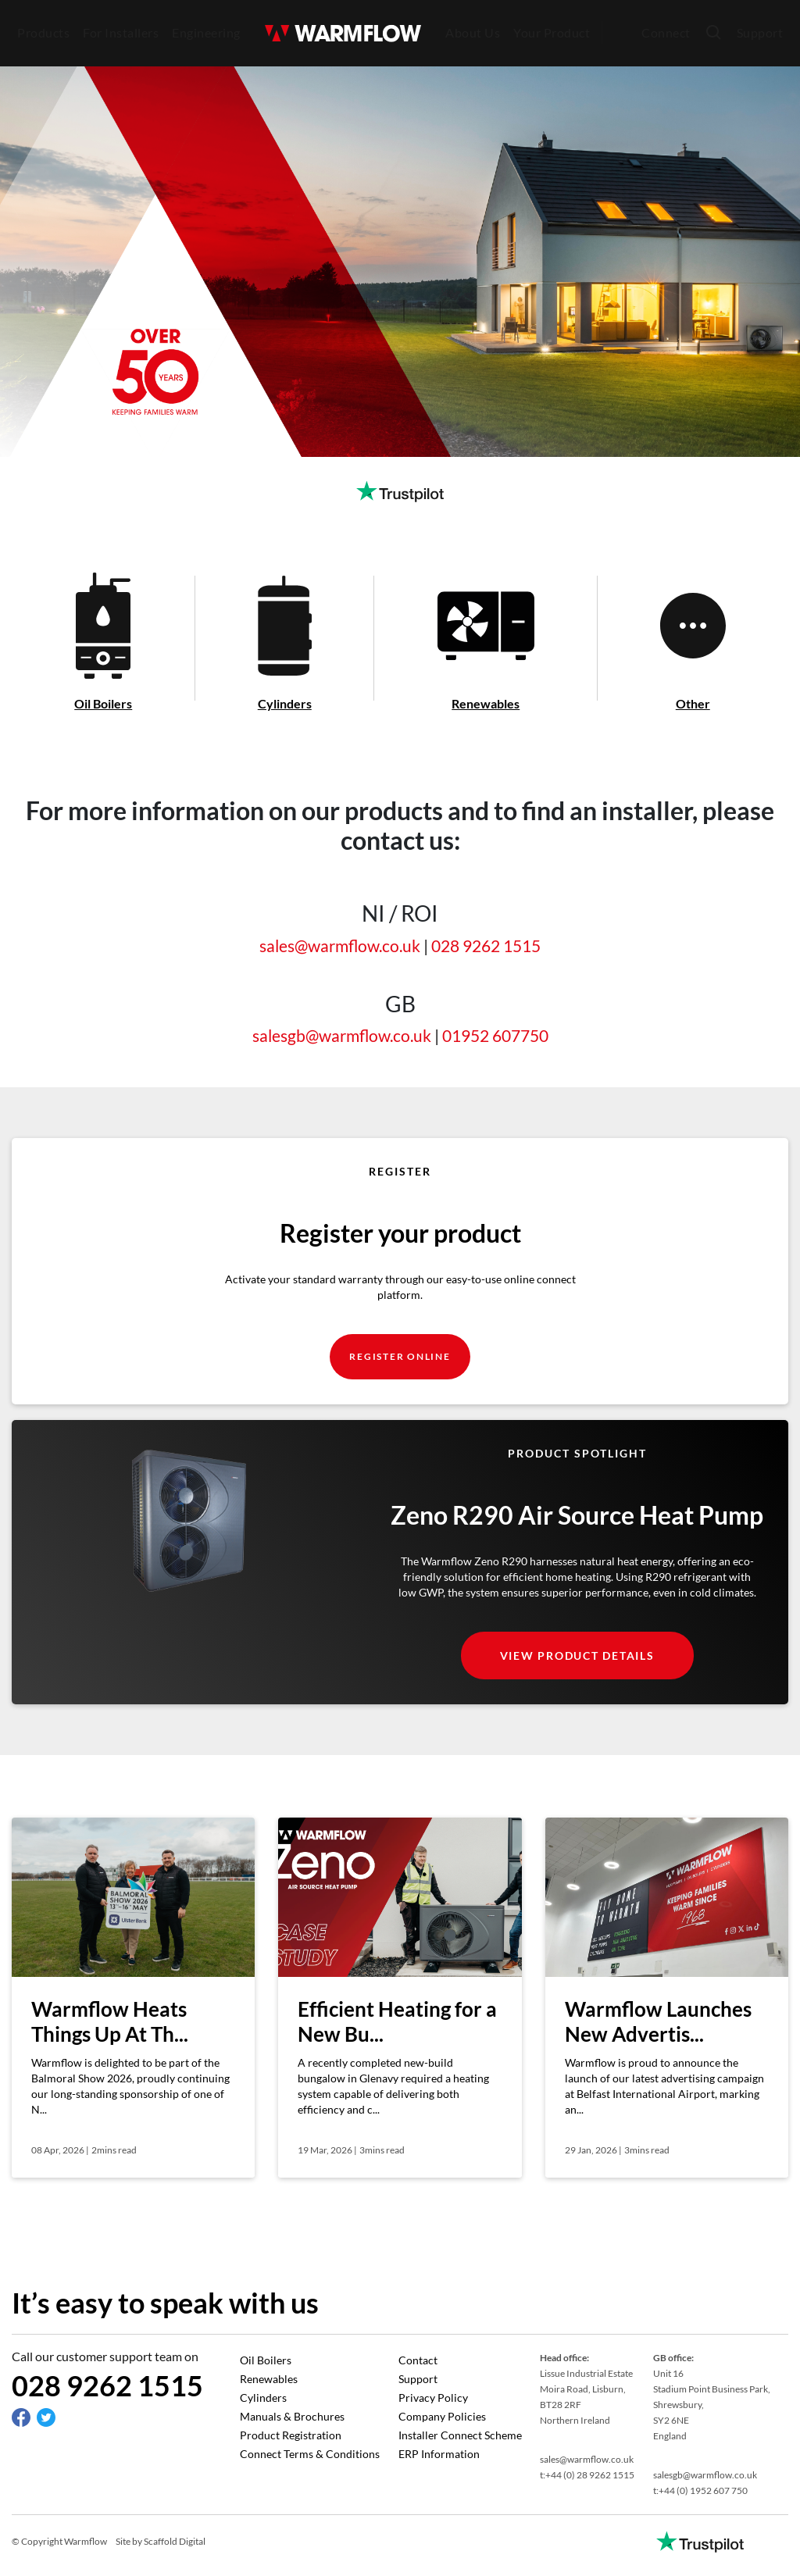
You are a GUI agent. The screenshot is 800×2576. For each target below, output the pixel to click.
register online (399, 1356)
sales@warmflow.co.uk (339, 945)
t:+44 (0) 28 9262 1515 (587, 2475)
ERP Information (439, 2453)
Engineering (206, 32)
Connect (666, 32)
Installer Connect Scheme (460, 2435)
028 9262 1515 (486, 945)
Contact (418, 2360)
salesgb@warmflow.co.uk (341, 1035)
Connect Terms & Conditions (310, 2453)
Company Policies (442, 2416)
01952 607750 (495, 1035)
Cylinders (263, 2397)
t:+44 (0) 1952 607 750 (700, 2490)
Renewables (269, 2378)
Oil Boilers (265, 2360)
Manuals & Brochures (292, 2416)
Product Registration (290, 2435)
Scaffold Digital (174, 2541)
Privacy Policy (433, 2397)
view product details (577, 1655)
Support (760, 32)
